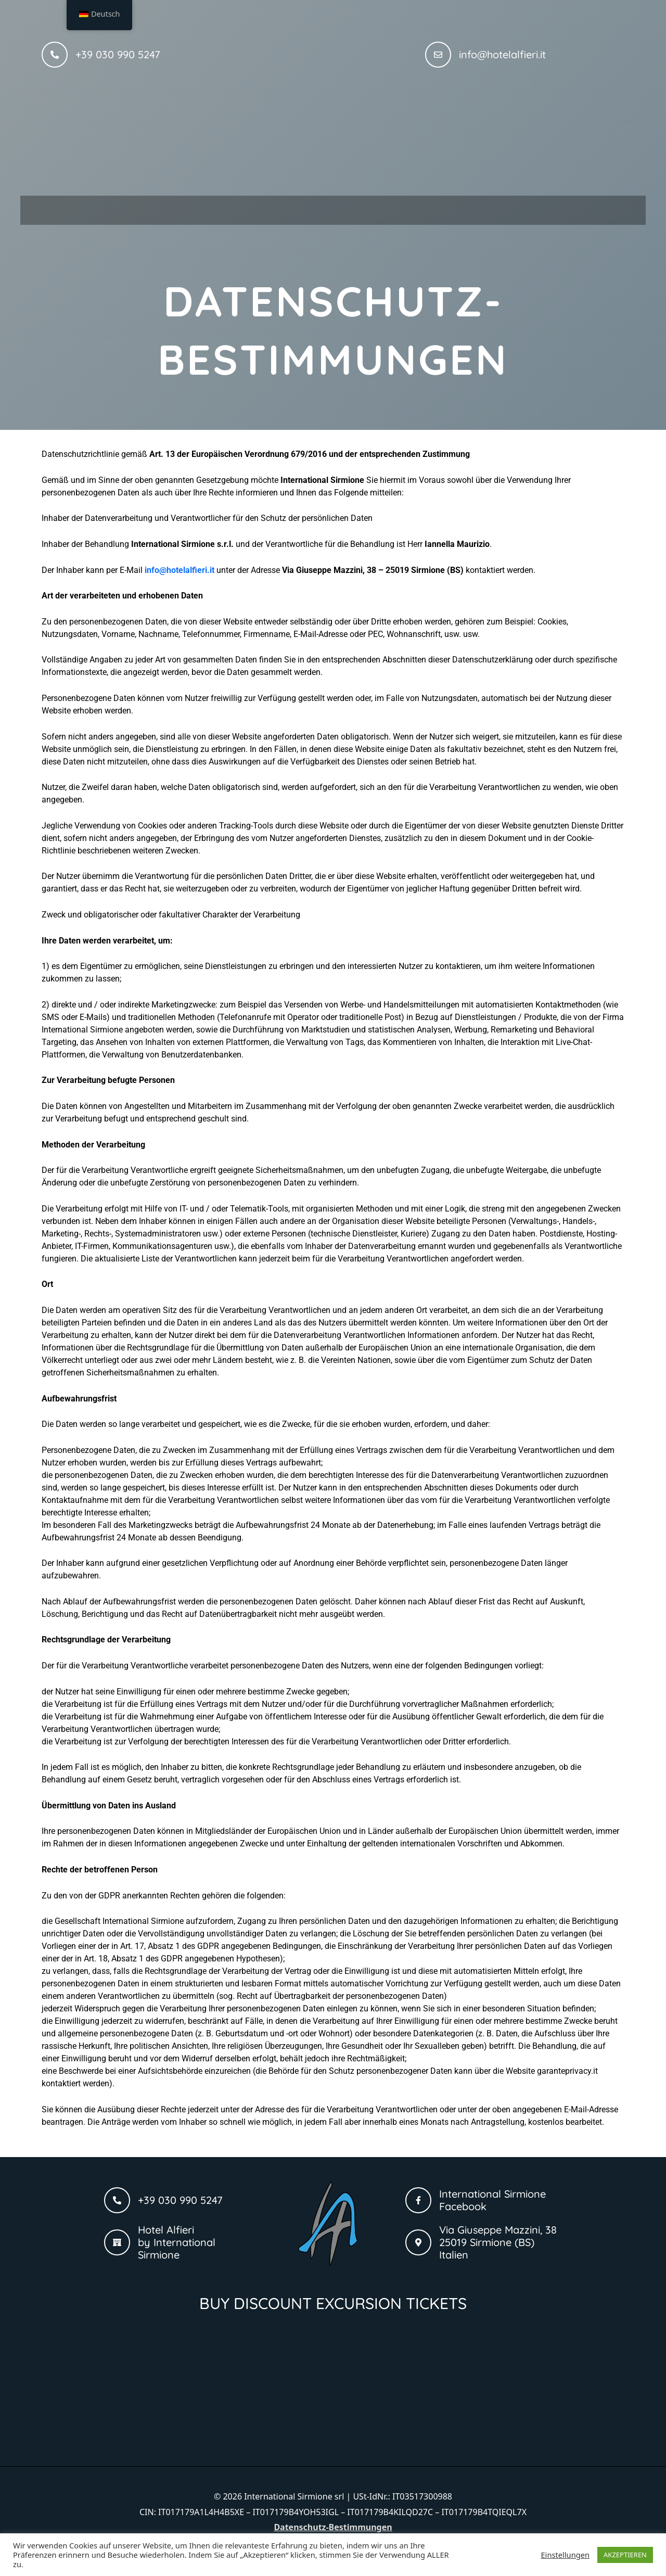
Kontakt (491, 207)
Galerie (424, 207)
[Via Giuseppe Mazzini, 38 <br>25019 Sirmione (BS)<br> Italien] (418, 2237)
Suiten (356, 207)
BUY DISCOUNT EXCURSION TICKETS (333, 2298)
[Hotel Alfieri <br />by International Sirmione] (117, 2237)
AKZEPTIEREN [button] (625, 2554)
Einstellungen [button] (565, 2554)
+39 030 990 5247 (117, 54)
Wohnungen (272, 207)
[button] (273, 208)
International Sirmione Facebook (492, 2195)
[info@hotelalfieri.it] (438, 55)
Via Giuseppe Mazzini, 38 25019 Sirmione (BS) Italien (498, 2237)
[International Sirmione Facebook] (418, 2195)
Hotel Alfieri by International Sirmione (176, 2237)
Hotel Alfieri (183, 207)
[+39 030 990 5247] (55, 55)
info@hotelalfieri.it (502, 54)
